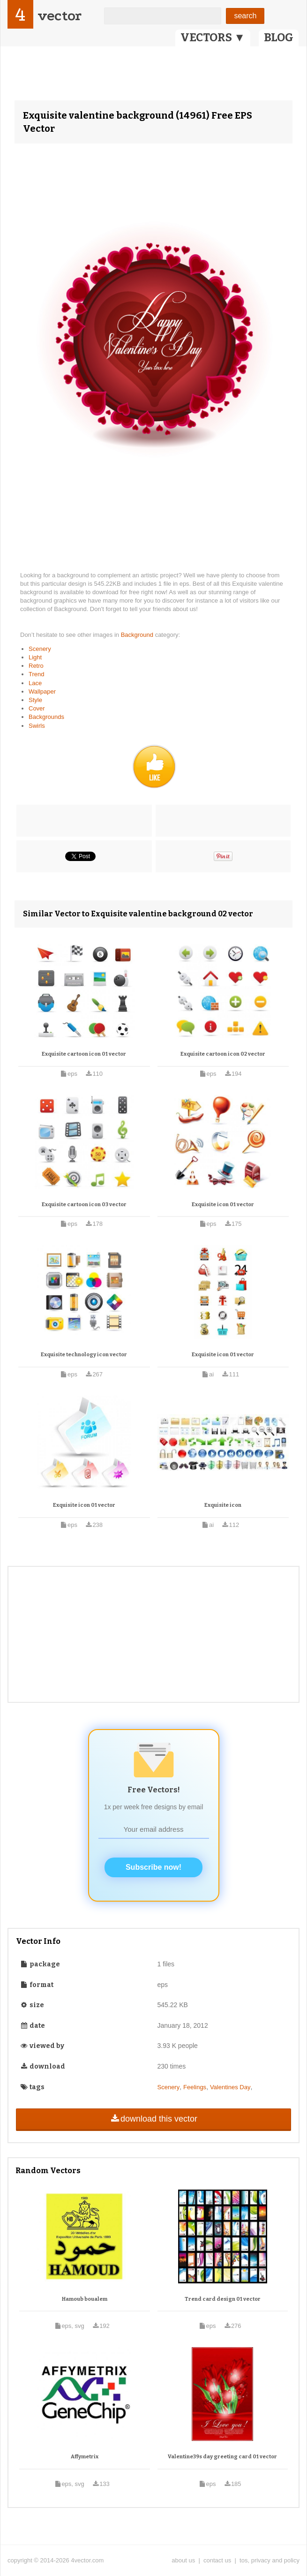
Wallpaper (42, 691)
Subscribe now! (153, 1867)
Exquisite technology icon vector (84, 1355)
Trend (36, 674)
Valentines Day (230, 2087)
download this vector (153, 2118)
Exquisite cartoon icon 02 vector (222, 1054)
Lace (35, 683)
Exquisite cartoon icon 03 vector (84, 1204)
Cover (37, 708)
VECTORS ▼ (212, 37)
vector (59, 16)
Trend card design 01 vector (223, 2299)
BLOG (278, 37)
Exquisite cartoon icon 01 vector (84, 1054)
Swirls (37, 725)
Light (35, 657)
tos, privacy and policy (270, 2560)
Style (35, 699)
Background (138, 634)
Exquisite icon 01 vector (223, 1204)
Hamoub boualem (84, 2299)
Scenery (40, 648)
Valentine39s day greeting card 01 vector (222, 2457)
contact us (217, 2560)
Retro (36, 665)
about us (183, 2560)
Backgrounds (46, 716)
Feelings (194, 2087)
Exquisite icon (222, 1505)
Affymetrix (84, 2457)
